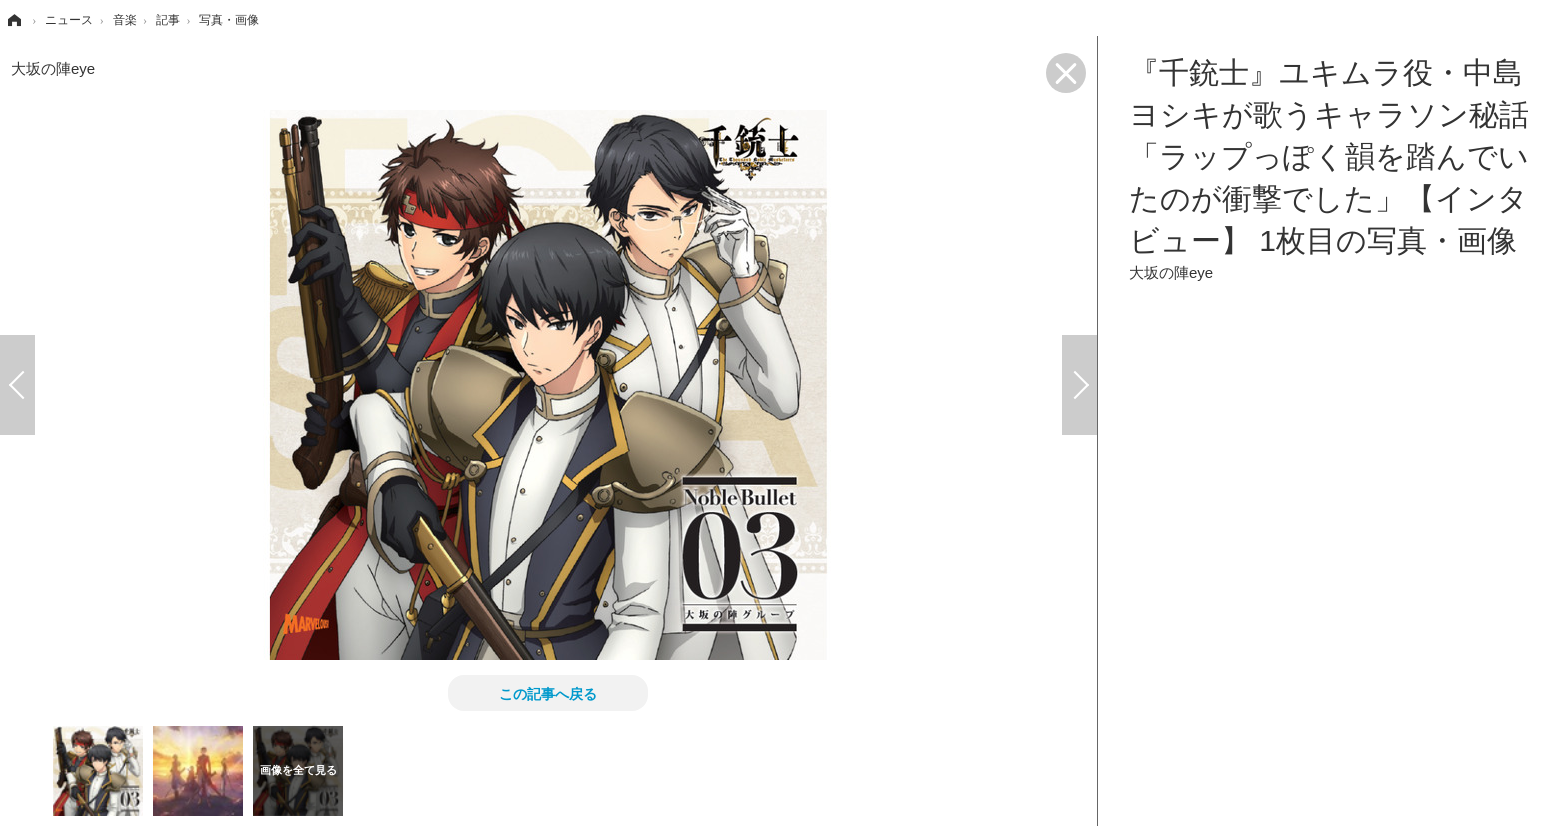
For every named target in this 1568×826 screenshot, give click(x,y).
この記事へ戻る (548, 693)
